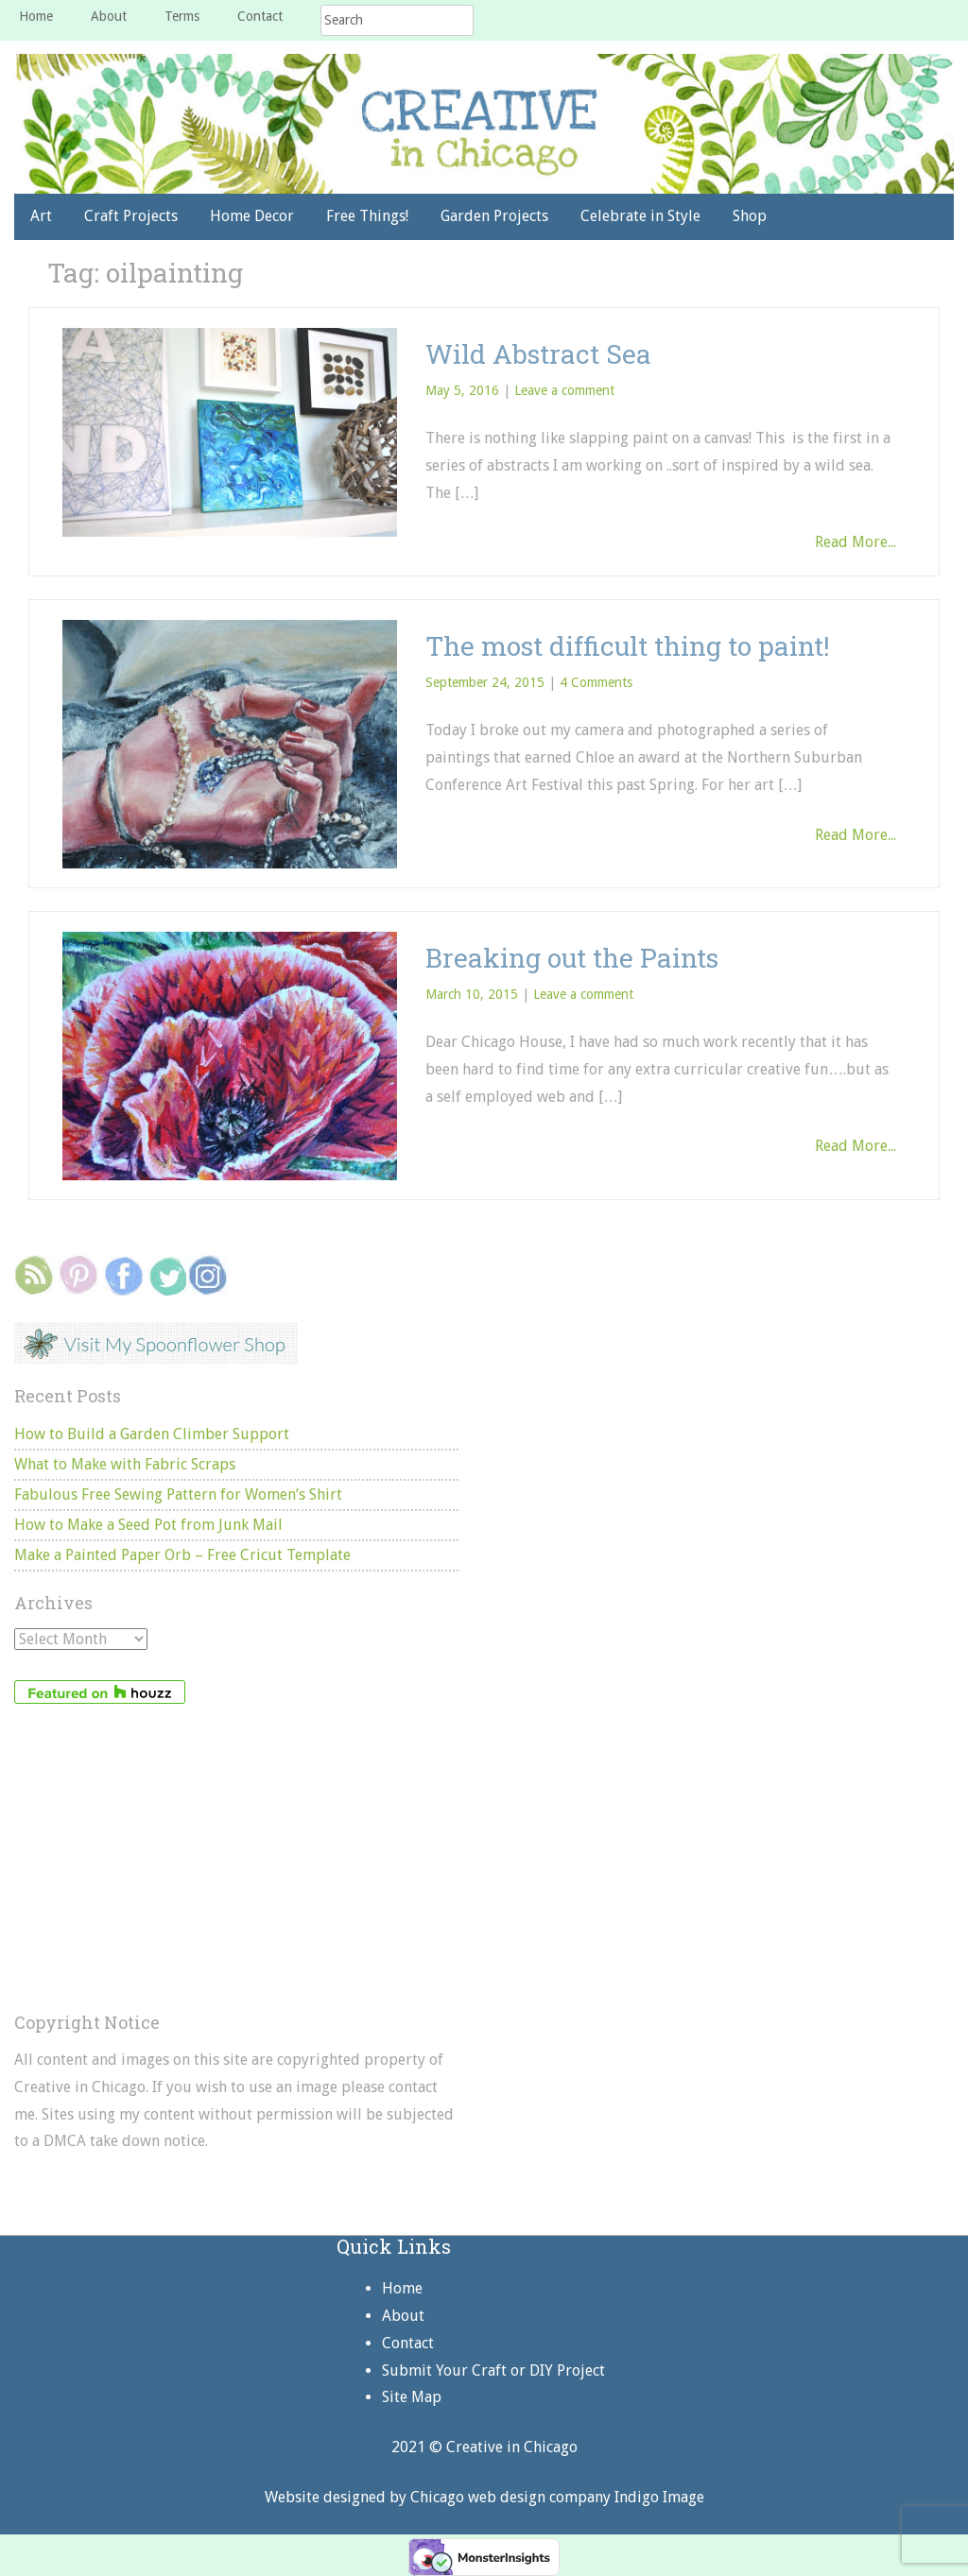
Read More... (855, 542)
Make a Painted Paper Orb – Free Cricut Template (182, 1555)
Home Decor (252, 216)
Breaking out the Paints (571, 957)
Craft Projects (131, 216)
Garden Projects (494, 216)
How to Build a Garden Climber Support (151, 1434)
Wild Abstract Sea (538, 353)
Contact (260, 16)
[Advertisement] (236, 1858)
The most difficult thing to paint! (627, 645)
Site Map (411, 2397)
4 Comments (596, 682)
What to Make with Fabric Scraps (124, 1464)
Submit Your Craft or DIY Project (493, 2370)
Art (41, 216)
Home (36, 16)
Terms (181, 16)
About (109, 16)
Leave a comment (564, 390)
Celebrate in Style (640, 216)
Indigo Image (659, 2497)
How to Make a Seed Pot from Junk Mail (148, 1525)
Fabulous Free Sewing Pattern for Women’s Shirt (178, 1494)
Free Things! (367, 216)
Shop (750, 216)
